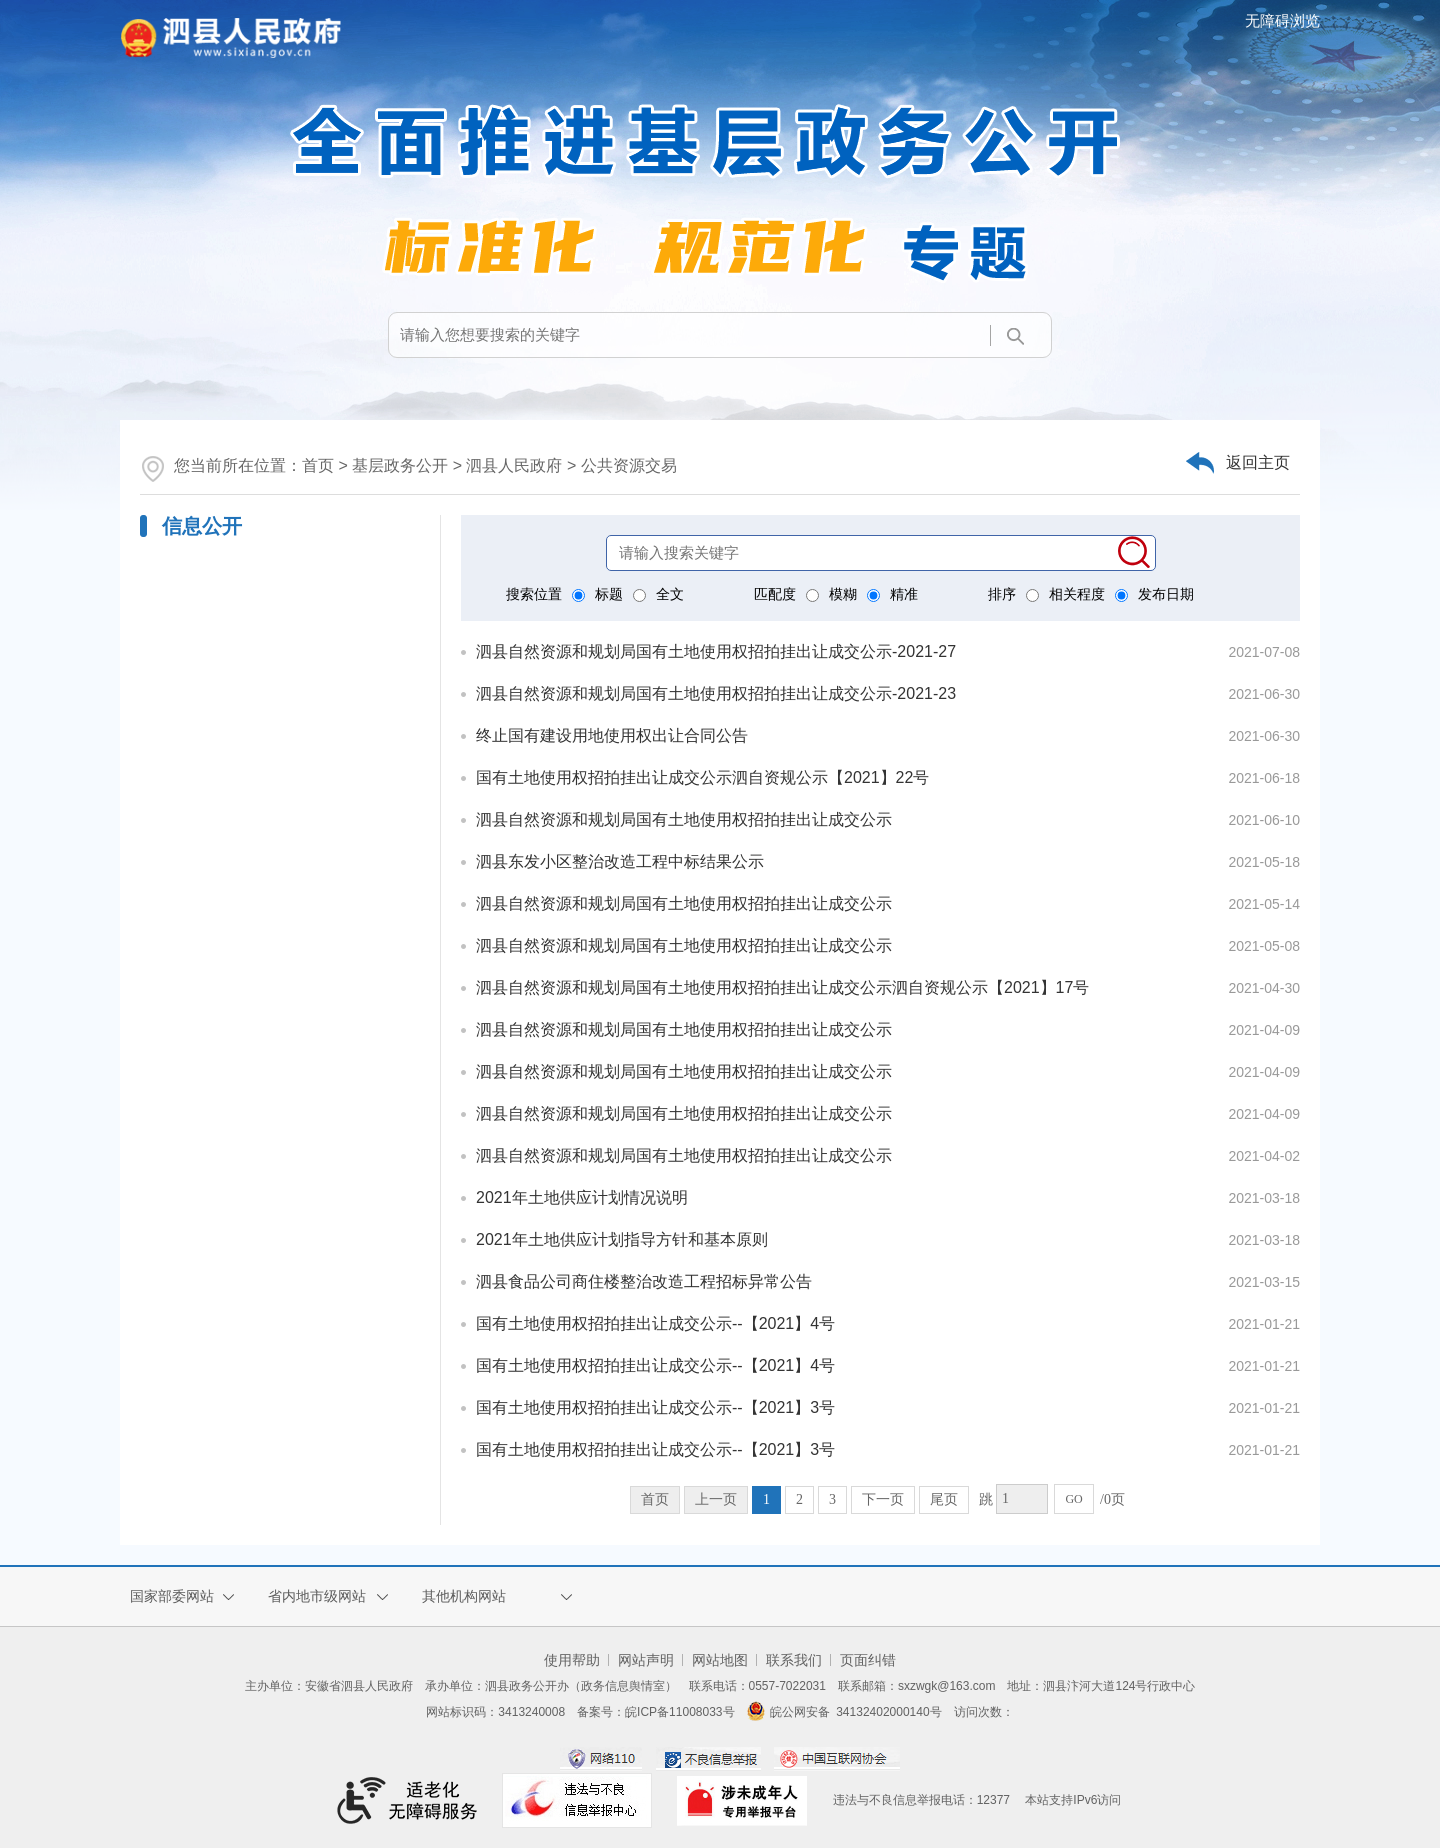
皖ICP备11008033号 (679, 1712)
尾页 (944, 1499)
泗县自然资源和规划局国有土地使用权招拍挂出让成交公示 (684, 819)
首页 (318, 465)
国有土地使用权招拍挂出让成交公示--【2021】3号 (655, 1407)
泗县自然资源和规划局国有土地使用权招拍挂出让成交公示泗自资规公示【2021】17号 (782, 987)
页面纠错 (868, 1660)
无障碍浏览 (1282, 20)
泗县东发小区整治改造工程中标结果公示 (620, 861)
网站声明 (646, 1660)
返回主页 (1258, 462)
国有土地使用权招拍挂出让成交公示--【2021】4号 (655, 1323)
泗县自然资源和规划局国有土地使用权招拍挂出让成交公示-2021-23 (716, 693)
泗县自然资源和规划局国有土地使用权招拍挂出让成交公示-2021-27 (716, 651)
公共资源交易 (629, 465)
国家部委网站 (172, 1596)
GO (1073, 1499)
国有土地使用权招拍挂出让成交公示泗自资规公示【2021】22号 (702, 777)
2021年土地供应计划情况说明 (582, 1197)
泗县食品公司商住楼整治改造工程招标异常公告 (644, 1281)
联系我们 (794, 1660)
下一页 (883, 1499)
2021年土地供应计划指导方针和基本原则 (622, 1239)
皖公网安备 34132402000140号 (844, 1712)
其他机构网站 (464, 1596)
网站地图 (720, 1660)
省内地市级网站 (317, 1596)
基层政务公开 (400, 465)
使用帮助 (572, 1660)
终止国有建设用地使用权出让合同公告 (612, 735)
